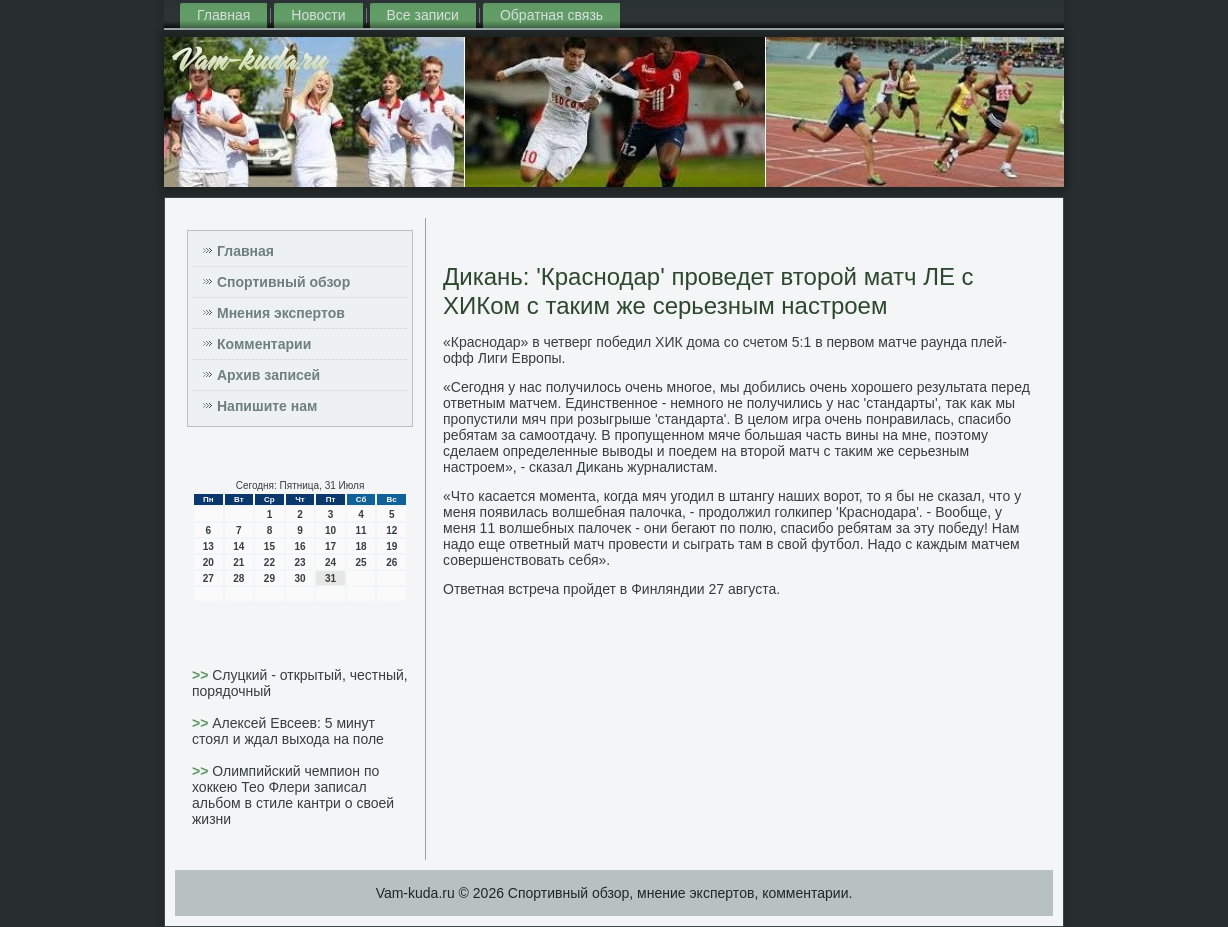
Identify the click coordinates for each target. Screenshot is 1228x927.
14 (238, 546)
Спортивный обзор (283, 282)
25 (361, 562)
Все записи (423, 15)
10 (330, 530)
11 (361, 530)
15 (269, 546)
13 (208, 546)
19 (391, 546)
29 (269, 578)
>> (202, 675)
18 (361, 546)
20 (208, 562)
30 (299, 578)
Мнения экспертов (281, 313)
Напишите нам (267, 406)
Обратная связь (551, 15)
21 (238, 562)
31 (330, 578)
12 (391, 530)
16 (299, 546)
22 (269, 562)
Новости (318, 15)
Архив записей (268, 375)
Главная (223, 15)
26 (391, 562)
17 (330, 546)
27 (208, 578)
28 (238, 578)
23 (299, 562)
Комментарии (264, 344)
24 (330, 562)
